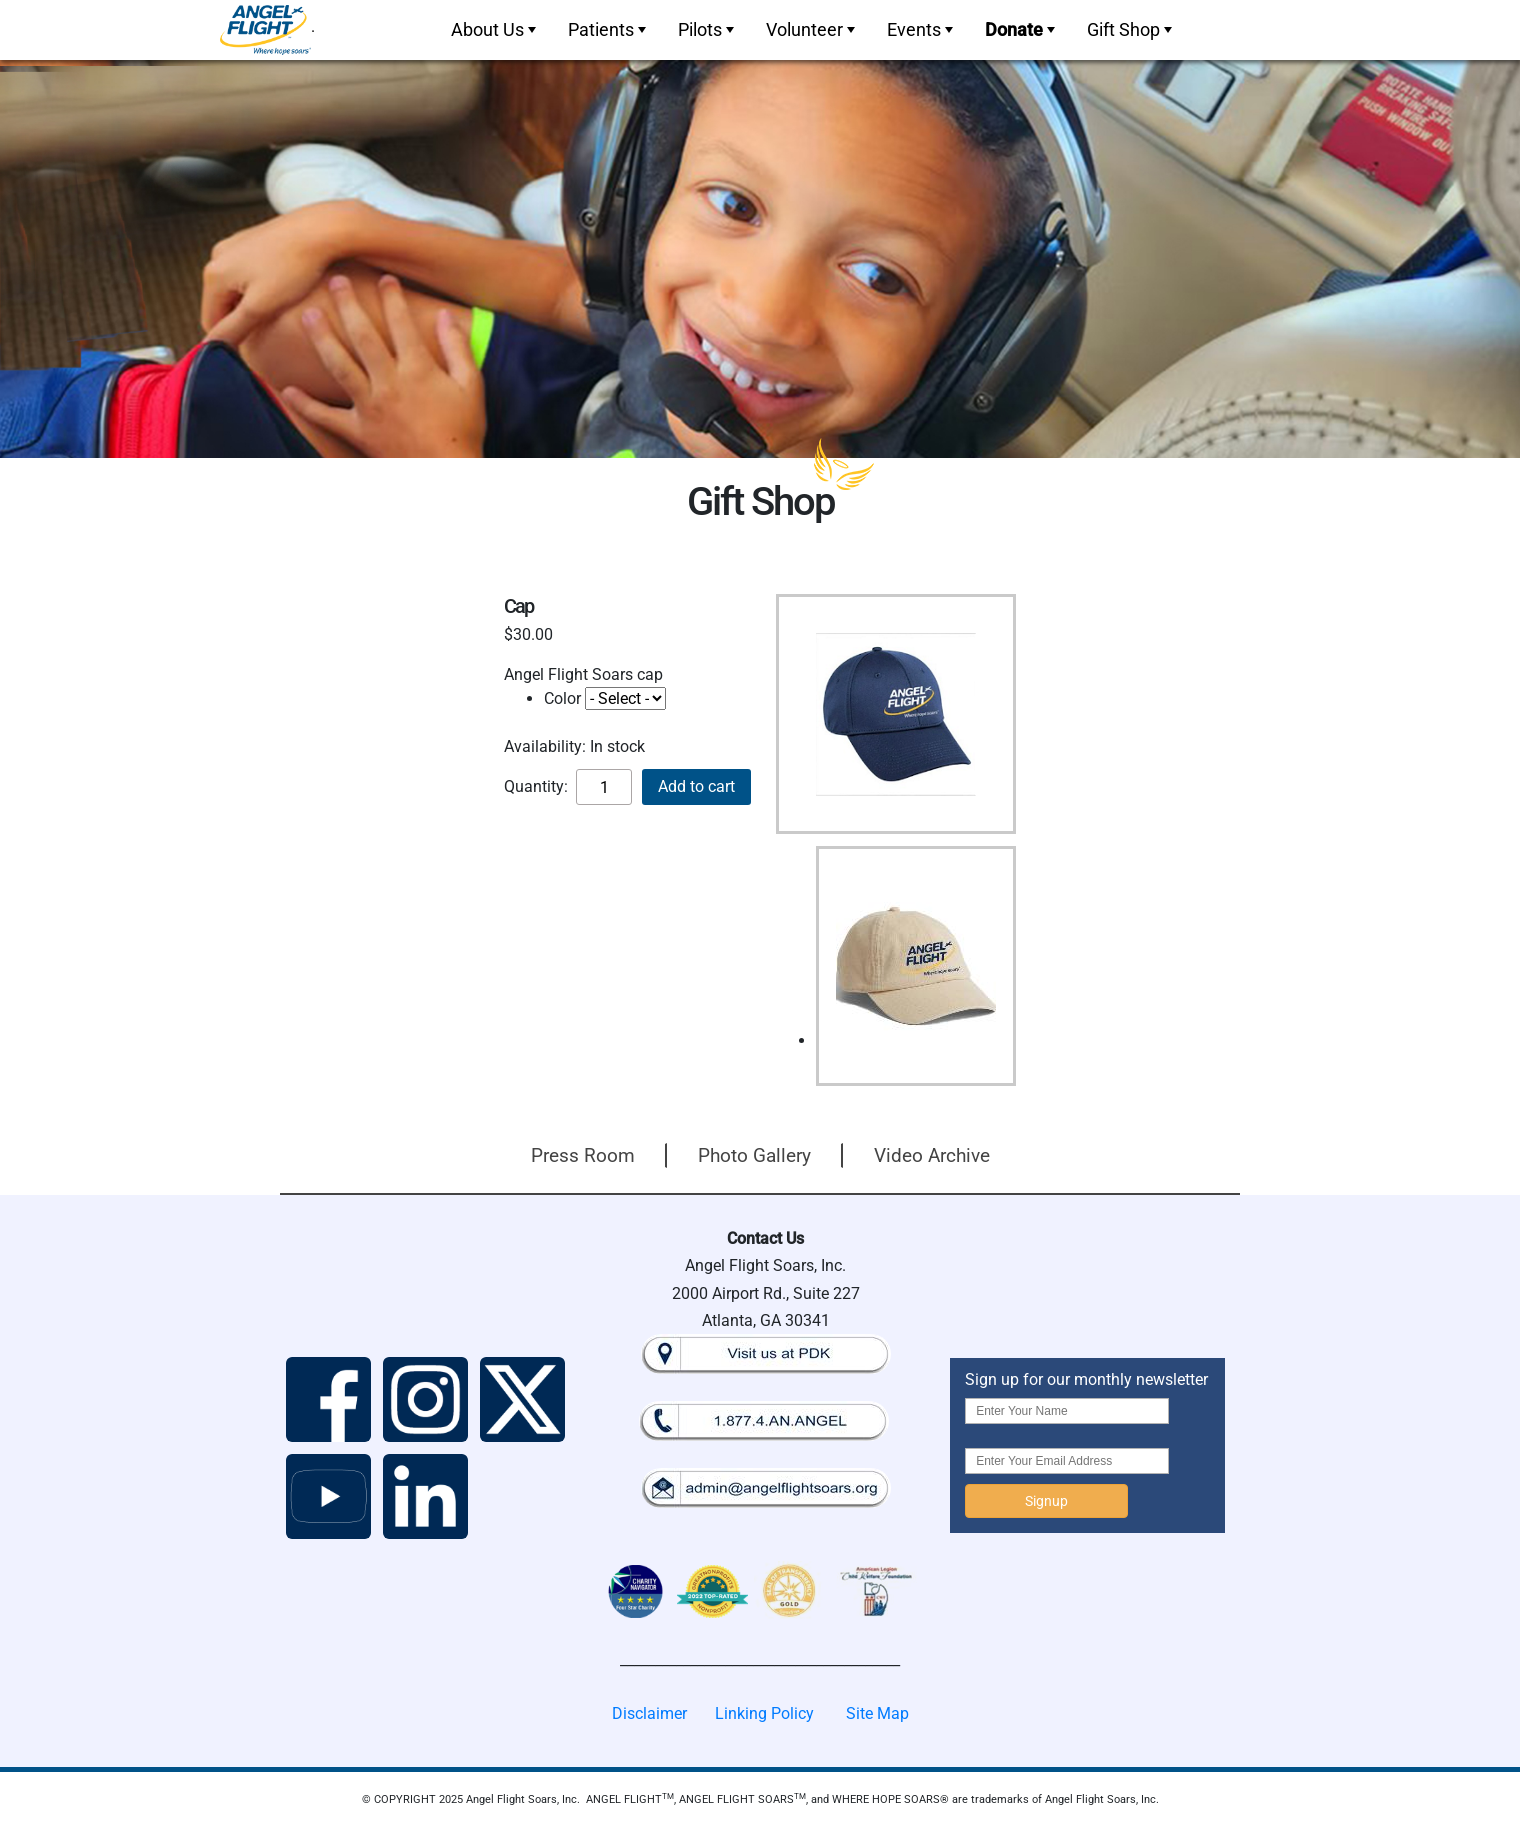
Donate (1022, 30)
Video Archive (932, 1155)
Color (562, 698)
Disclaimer (649, 1713)
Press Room (583, 1155)
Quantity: (536, 786)
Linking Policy (764, 1713)
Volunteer (812, 30)
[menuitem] (491, 30)
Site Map (877, 1713)
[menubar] (809, 30)
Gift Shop (1131, 30)
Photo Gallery (754, 1155)
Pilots (708, 30)
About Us (495, 30)
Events (922, 30)
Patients (609, 30)
